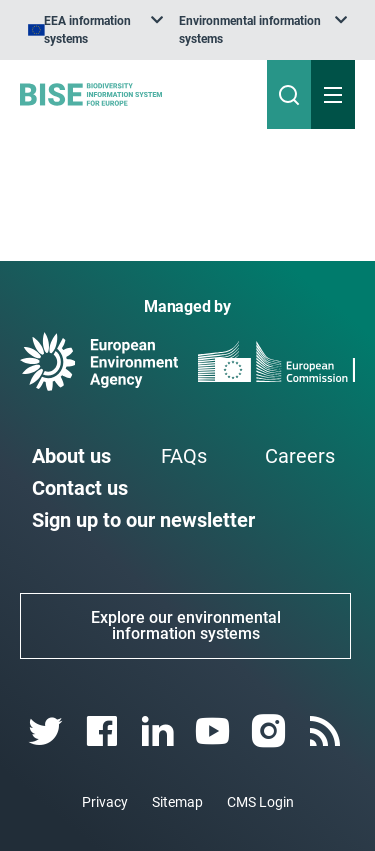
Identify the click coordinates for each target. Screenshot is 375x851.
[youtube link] (215, 713)
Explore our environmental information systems (186, 607)
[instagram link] (271, 713)
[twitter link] (47, 713)
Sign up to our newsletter (143, 502)
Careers (300, 438)
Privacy (105, 784)
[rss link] (326, 713)
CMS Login (260, 784)
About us (71, 438)
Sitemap (177, 784)
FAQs (184, 438)
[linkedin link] (159, 713)
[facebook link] (103, 713)
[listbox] (244, 21)
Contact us (80, 470)
